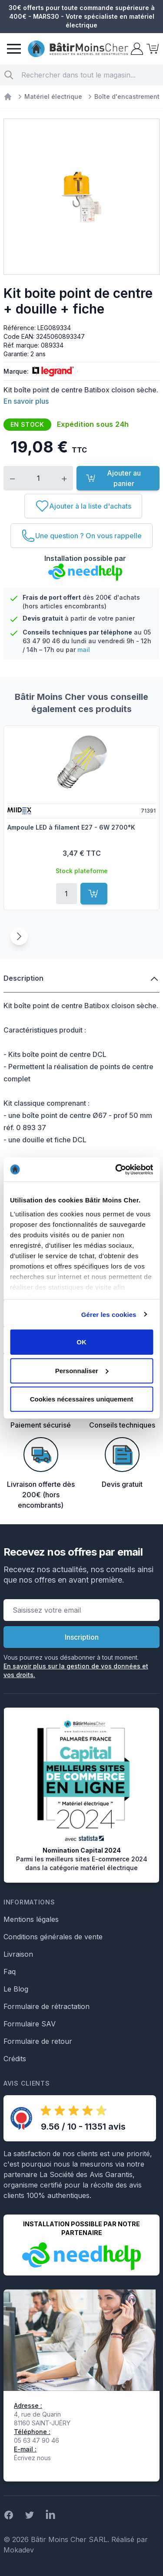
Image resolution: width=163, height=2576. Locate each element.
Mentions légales (31, 1919)
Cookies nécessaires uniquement (81, 1399)
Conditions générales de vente (53, 1936)
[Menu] (13, 48)
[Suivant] (19, 936)
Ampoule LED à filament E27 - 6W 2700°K (71, 827)
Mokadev (18, 2550)
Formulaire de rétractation (46, 2006)
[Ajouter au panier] (93, 894)
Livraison (18, 1954)
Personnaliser (82, 1370)
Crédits (14, 2058)
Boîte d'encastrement (127, 96)
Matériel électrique (53, 96)
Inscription (82, 1637)
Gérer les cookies (108, 1314)
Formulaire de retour (37, 2041)
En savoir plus (26, 401)
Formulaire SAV (29, 2023)
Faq (9, 1971)
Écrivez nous (32, 2457)
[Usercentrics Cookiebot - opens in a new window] (116, 1169)
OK (81, 1342)
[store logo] (78, 49)
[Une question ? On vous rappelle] (81, 535)
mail (83, 649)
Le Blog (15, 1989)
